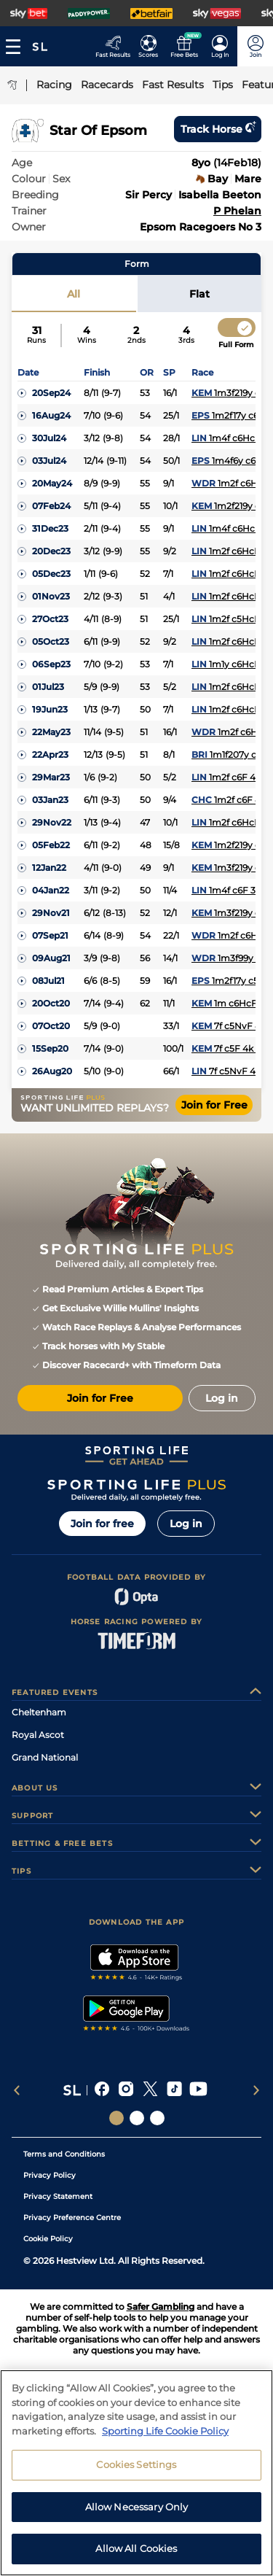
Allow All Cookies (136, 2557)
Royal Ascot (38, 1734)
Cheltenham (39, 1712)
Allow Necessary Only (137, 2515)
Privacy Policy (49, 2175)
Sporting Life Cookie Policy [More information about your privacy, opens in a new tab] (165, 2439)
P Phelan (237, 210)
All (73, 293)
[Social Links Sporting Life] (116, 2118)
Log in (186, 1523)
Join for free (102, 1523)
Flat (199, 293)
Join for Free (214, 1105)
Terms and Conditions (64, 2154)
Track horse (218, 129)
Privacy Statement (57, 2196)
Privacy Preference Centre (72, 2217)
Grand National (45, 1757)
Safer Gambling (160, 2306)
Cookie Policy (48, 2238)
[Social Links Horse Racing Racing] (137, 2118)
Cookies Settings (136, 2473)
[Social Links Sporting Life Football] (157, 2118)
